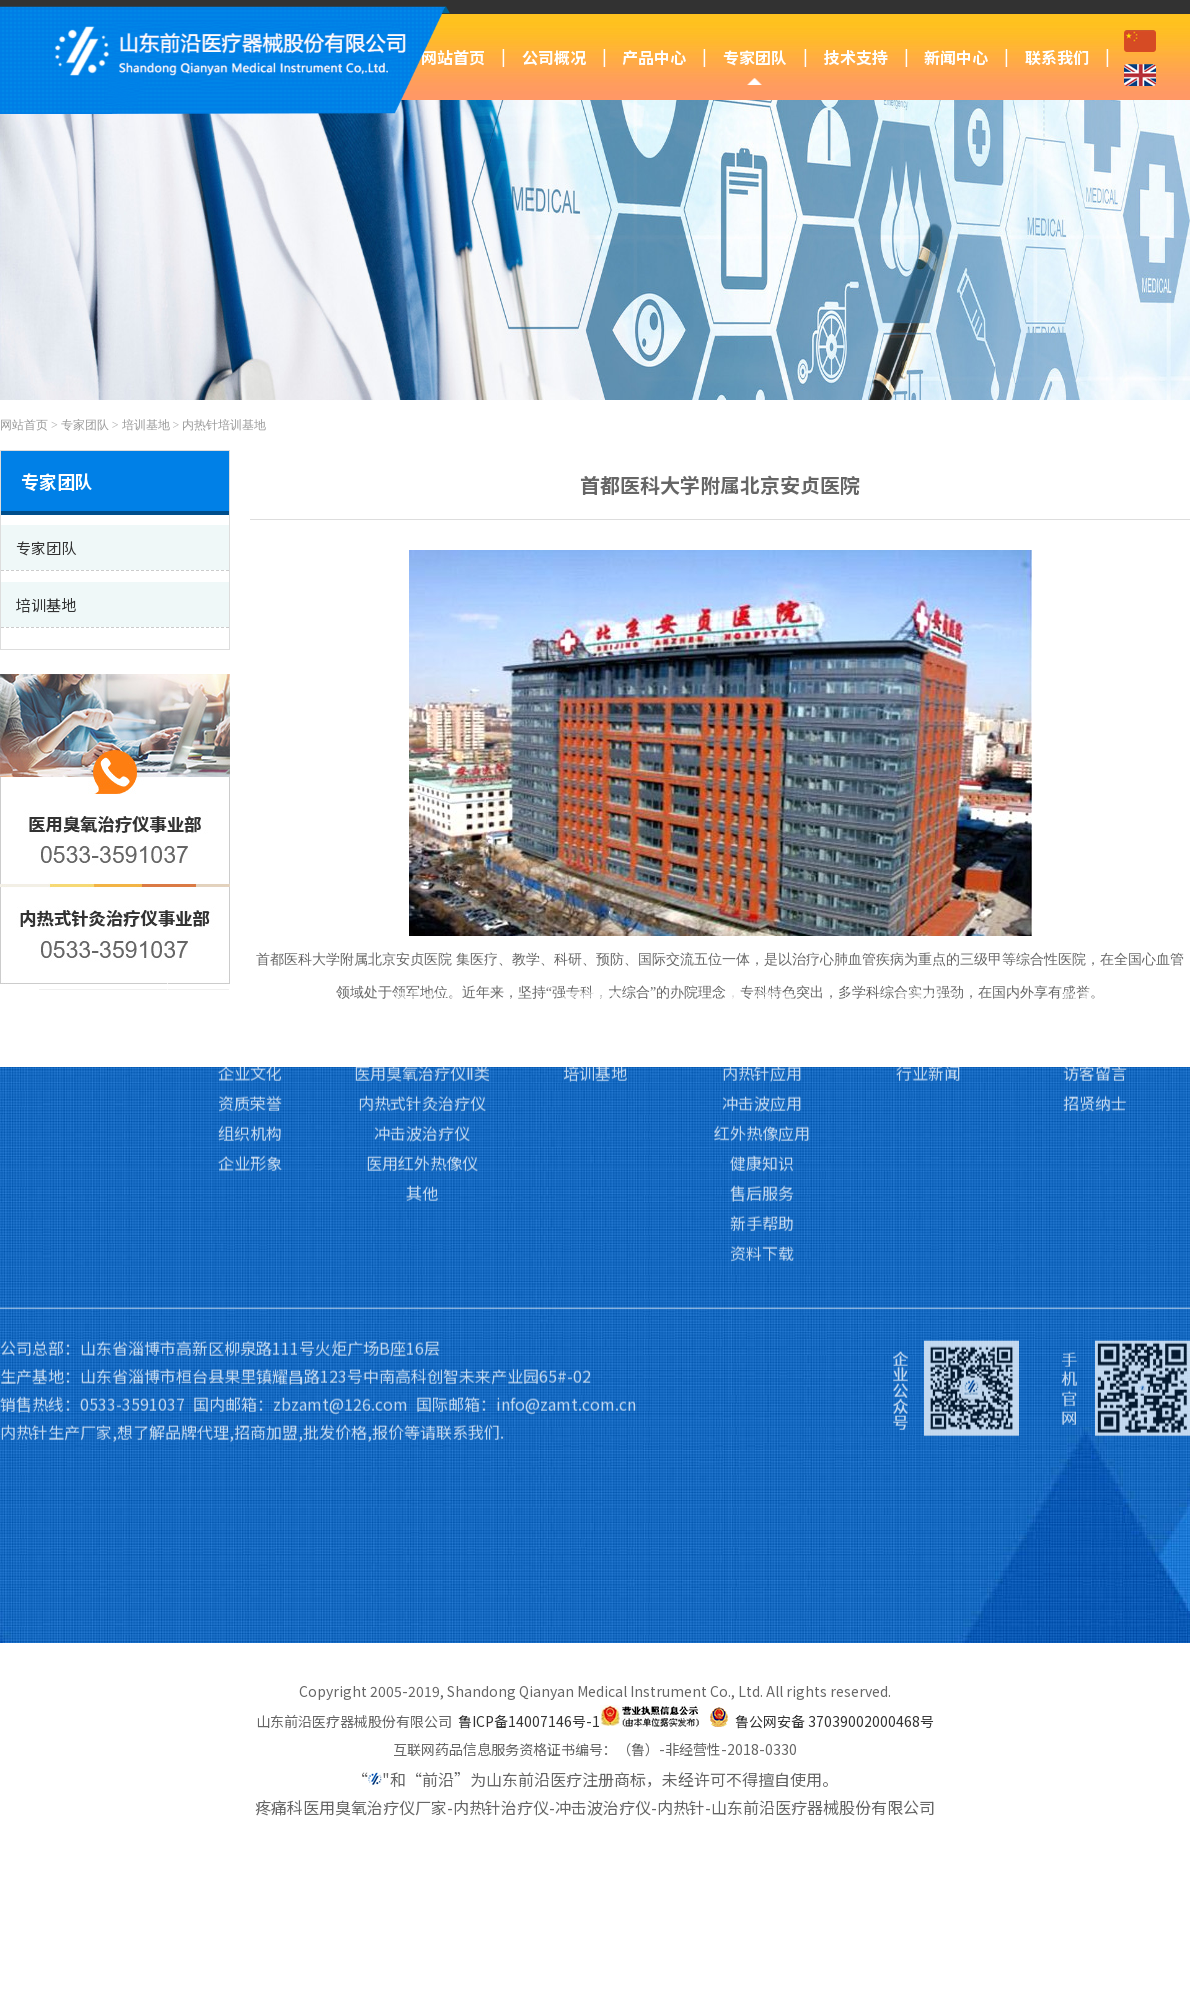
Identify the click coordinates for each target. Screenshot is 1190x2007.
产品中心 (654, 57)
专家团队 (755, 57)
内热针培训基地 (224, 425)
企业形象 (250, 1013)
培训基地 (146, 425)
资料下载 (762, 1103)
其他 (422, 1043)
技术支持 (856, 57)
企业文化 (250, 923)
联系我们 (1057, 57)
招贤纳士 (1095, 953)
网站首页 (453, 57)
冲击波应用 (762, 953)
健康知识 (762, 1013)
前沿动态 (928, 893)
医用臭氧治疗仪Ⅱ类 (422, 923)
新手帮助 (762, 1073)
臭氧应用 (762, 893)
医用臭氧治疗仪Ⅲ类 (422, 893)
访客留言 (1095, 923)
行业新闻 (928, 923)
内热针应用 (762, 923)
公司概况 (554, 57)
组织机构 (250, 983)
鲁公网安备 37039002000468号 (834, 1721)
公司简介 (250, 893)
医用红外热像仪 (422, 1013)
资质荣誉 (250, 953)
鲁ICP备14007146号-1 (529, 1721)
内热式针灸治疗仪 (422, 953)
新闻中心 (956, 57)
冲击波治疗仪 (422, 983)
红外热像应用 (762, 983)
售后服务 (762, 1043)
